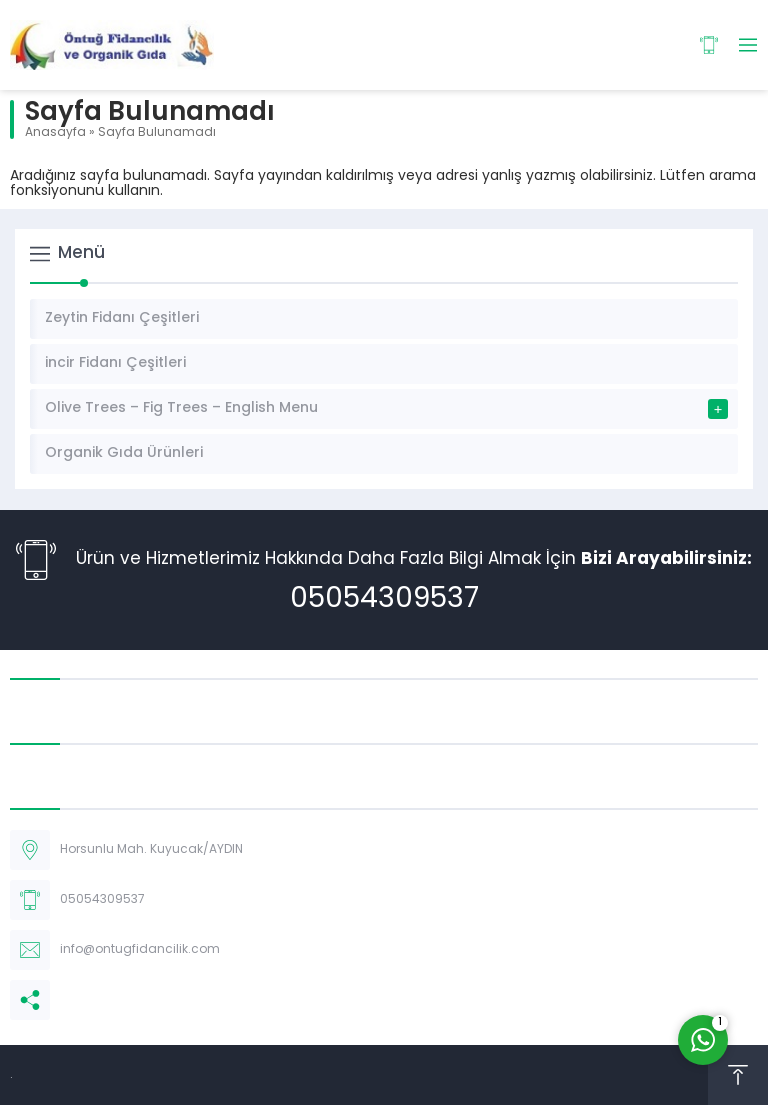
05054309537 (384, 600)
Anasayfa (55, 133)
